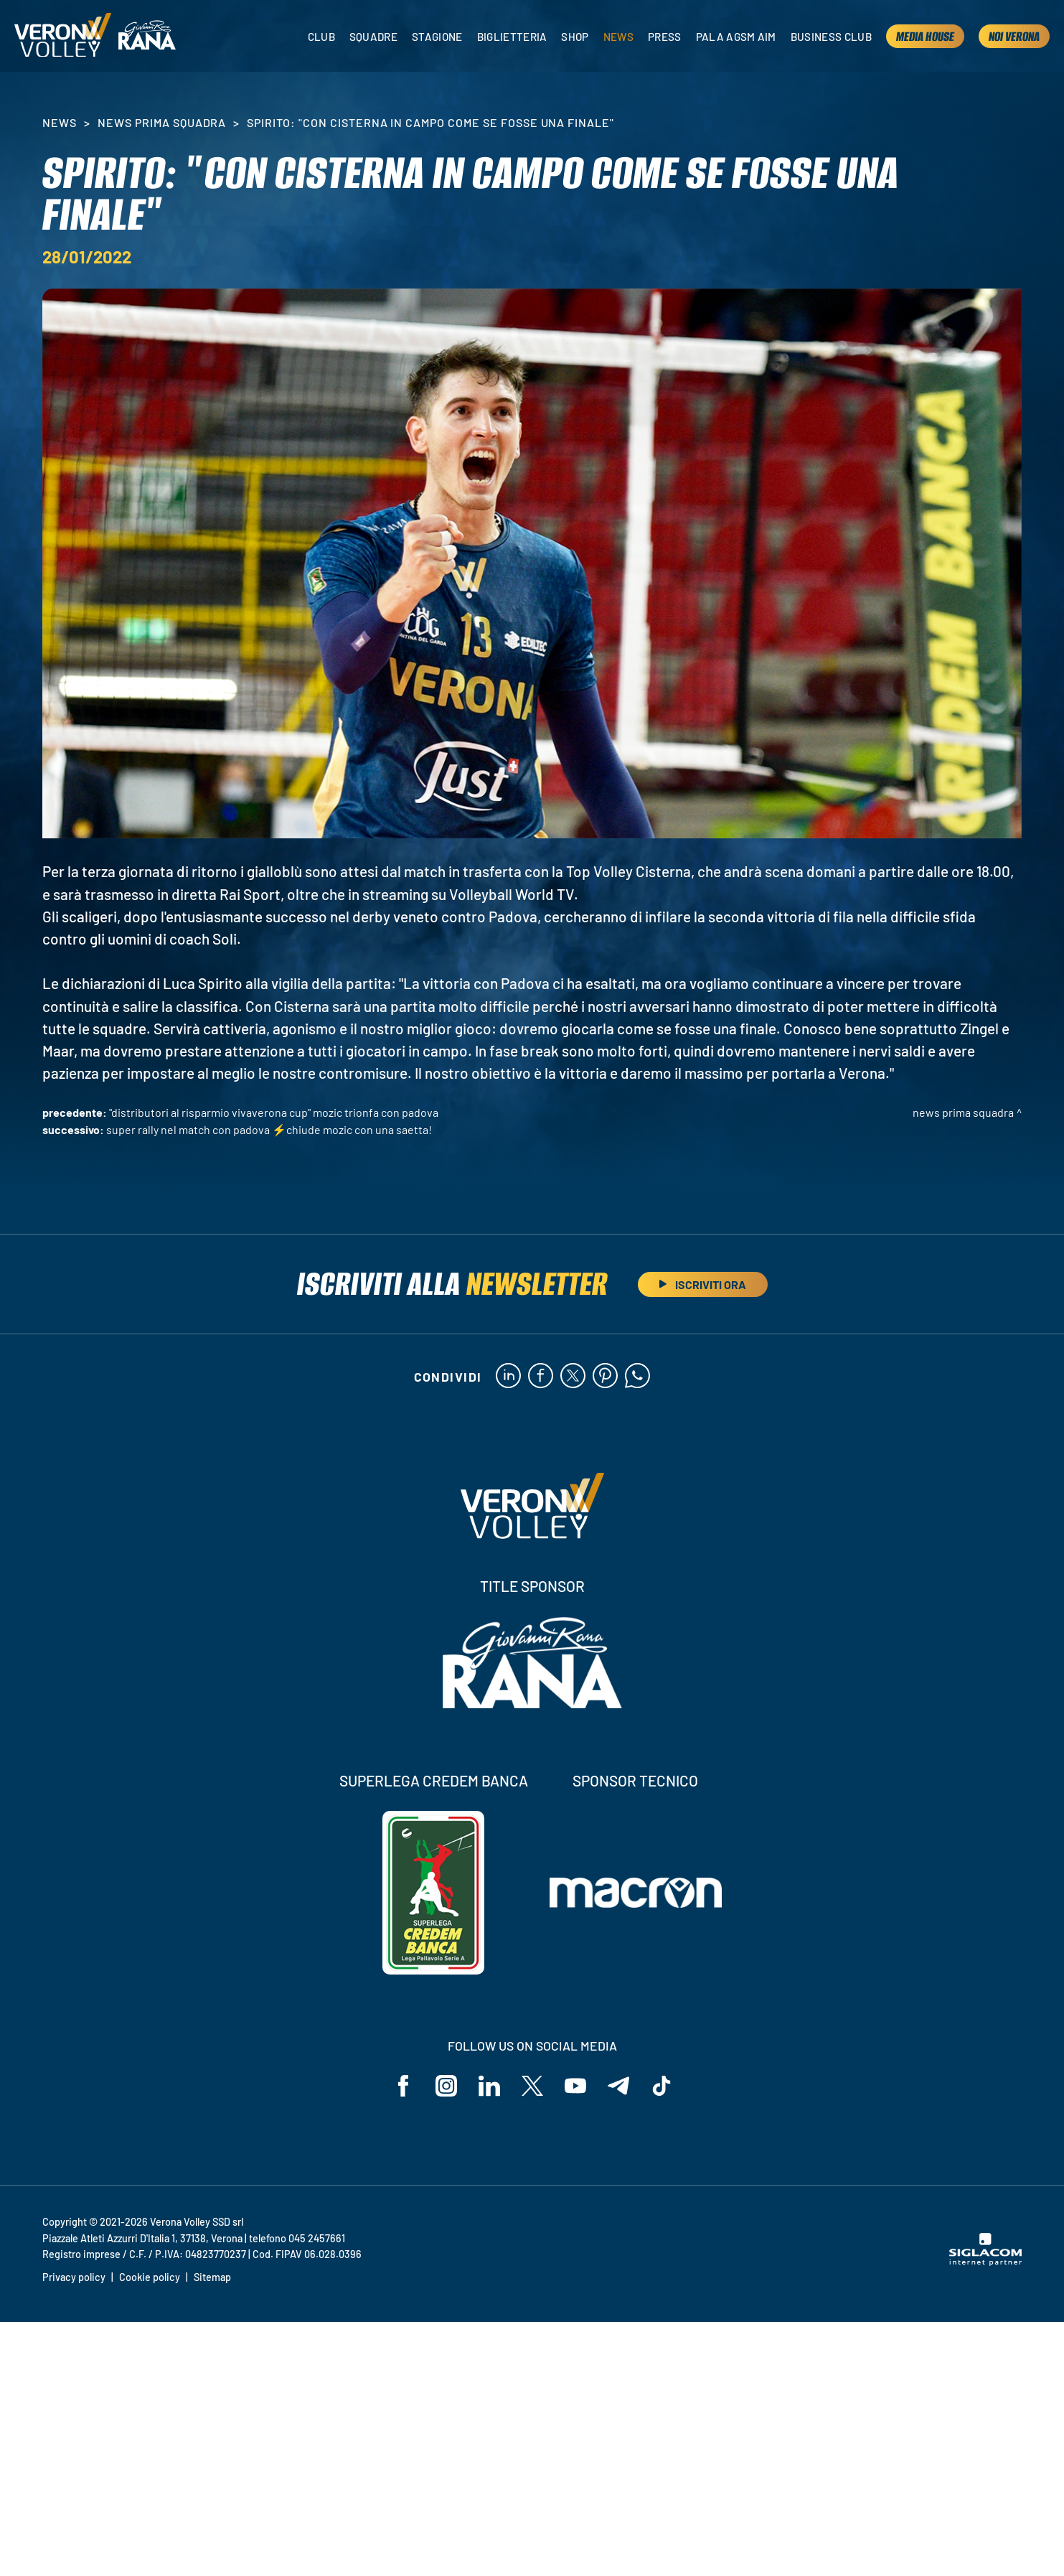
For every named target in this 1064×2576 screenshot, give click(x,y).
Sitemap (212, 2277)
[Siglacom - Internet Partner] (985, 2261)
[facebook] (540, 1376)
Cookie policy (149, 2277)
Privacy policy (73, 2277)
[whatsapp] (637, 1376)
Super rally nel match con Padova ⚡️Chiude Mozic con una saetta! (269, 1129)
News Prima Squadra (162, 122)
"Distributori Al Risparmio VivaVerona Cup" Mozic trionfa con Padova (273, 1112)
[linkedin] (508, 1376)
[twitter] (572, 1376)
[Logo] (62, 36)
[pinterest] (605, 1376)
